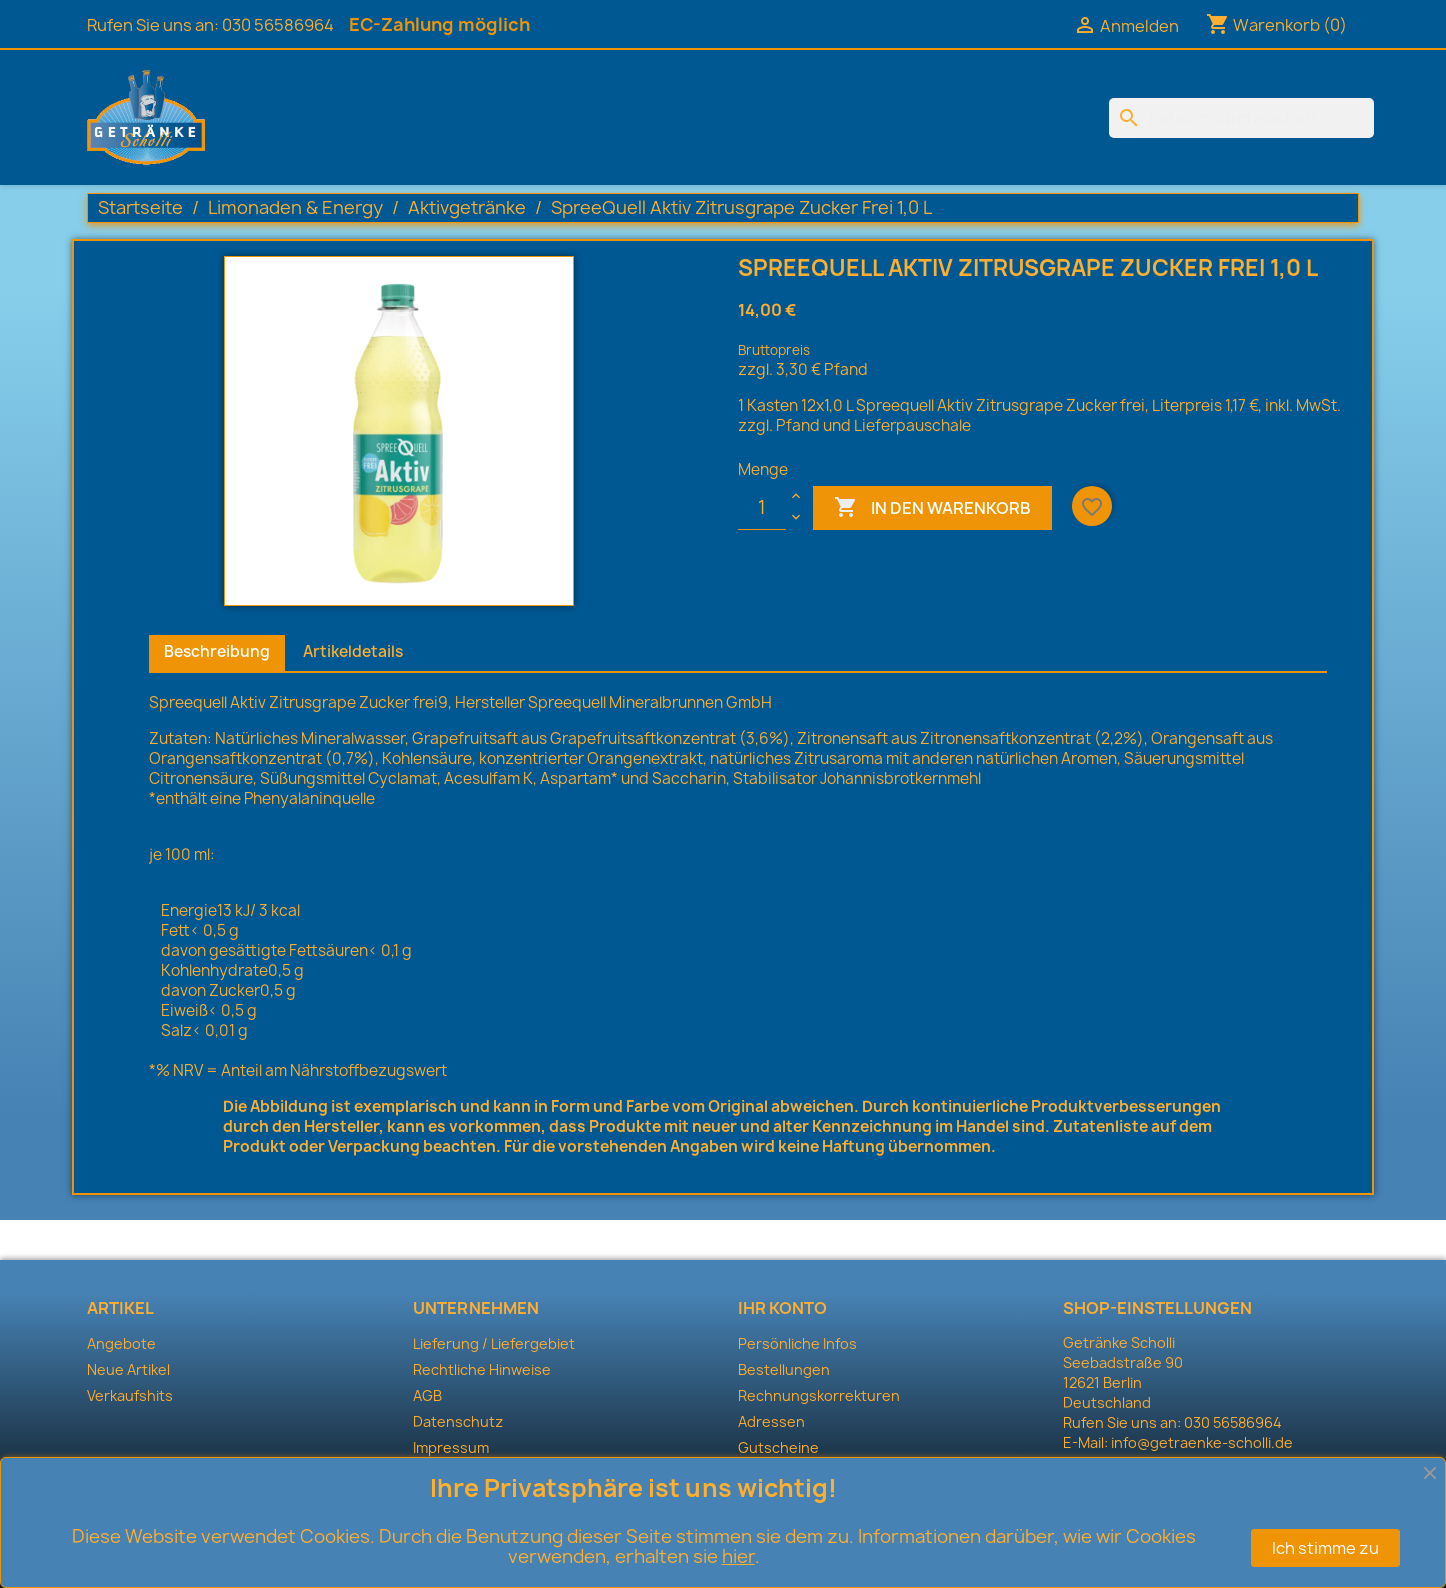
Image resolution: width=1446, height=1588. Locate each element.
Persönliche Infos (797, 1343)
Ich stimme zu (1325, 1548)
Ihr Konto (782, 1308)
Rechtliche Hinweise (482, 1369)
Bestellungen (784, 1369)
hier (738, 1556)
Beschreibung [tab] (217, 651)
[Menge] (762, 508)
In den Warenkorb (932, 508)
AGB (427, 1395)
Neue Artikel (128, 1369)
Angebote (121, 1343)
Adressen (771, 1421)
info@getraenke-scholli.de (1202, 1442)
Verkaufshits (130, 1395)
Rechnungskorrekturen (819, 1395)
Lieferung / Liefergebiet (494, 1343)
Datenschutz (458, 1421)
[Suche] (1241, 118)
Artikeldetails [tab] (353, 651)
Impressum (451, 1447)
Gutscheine (778, 1447)
